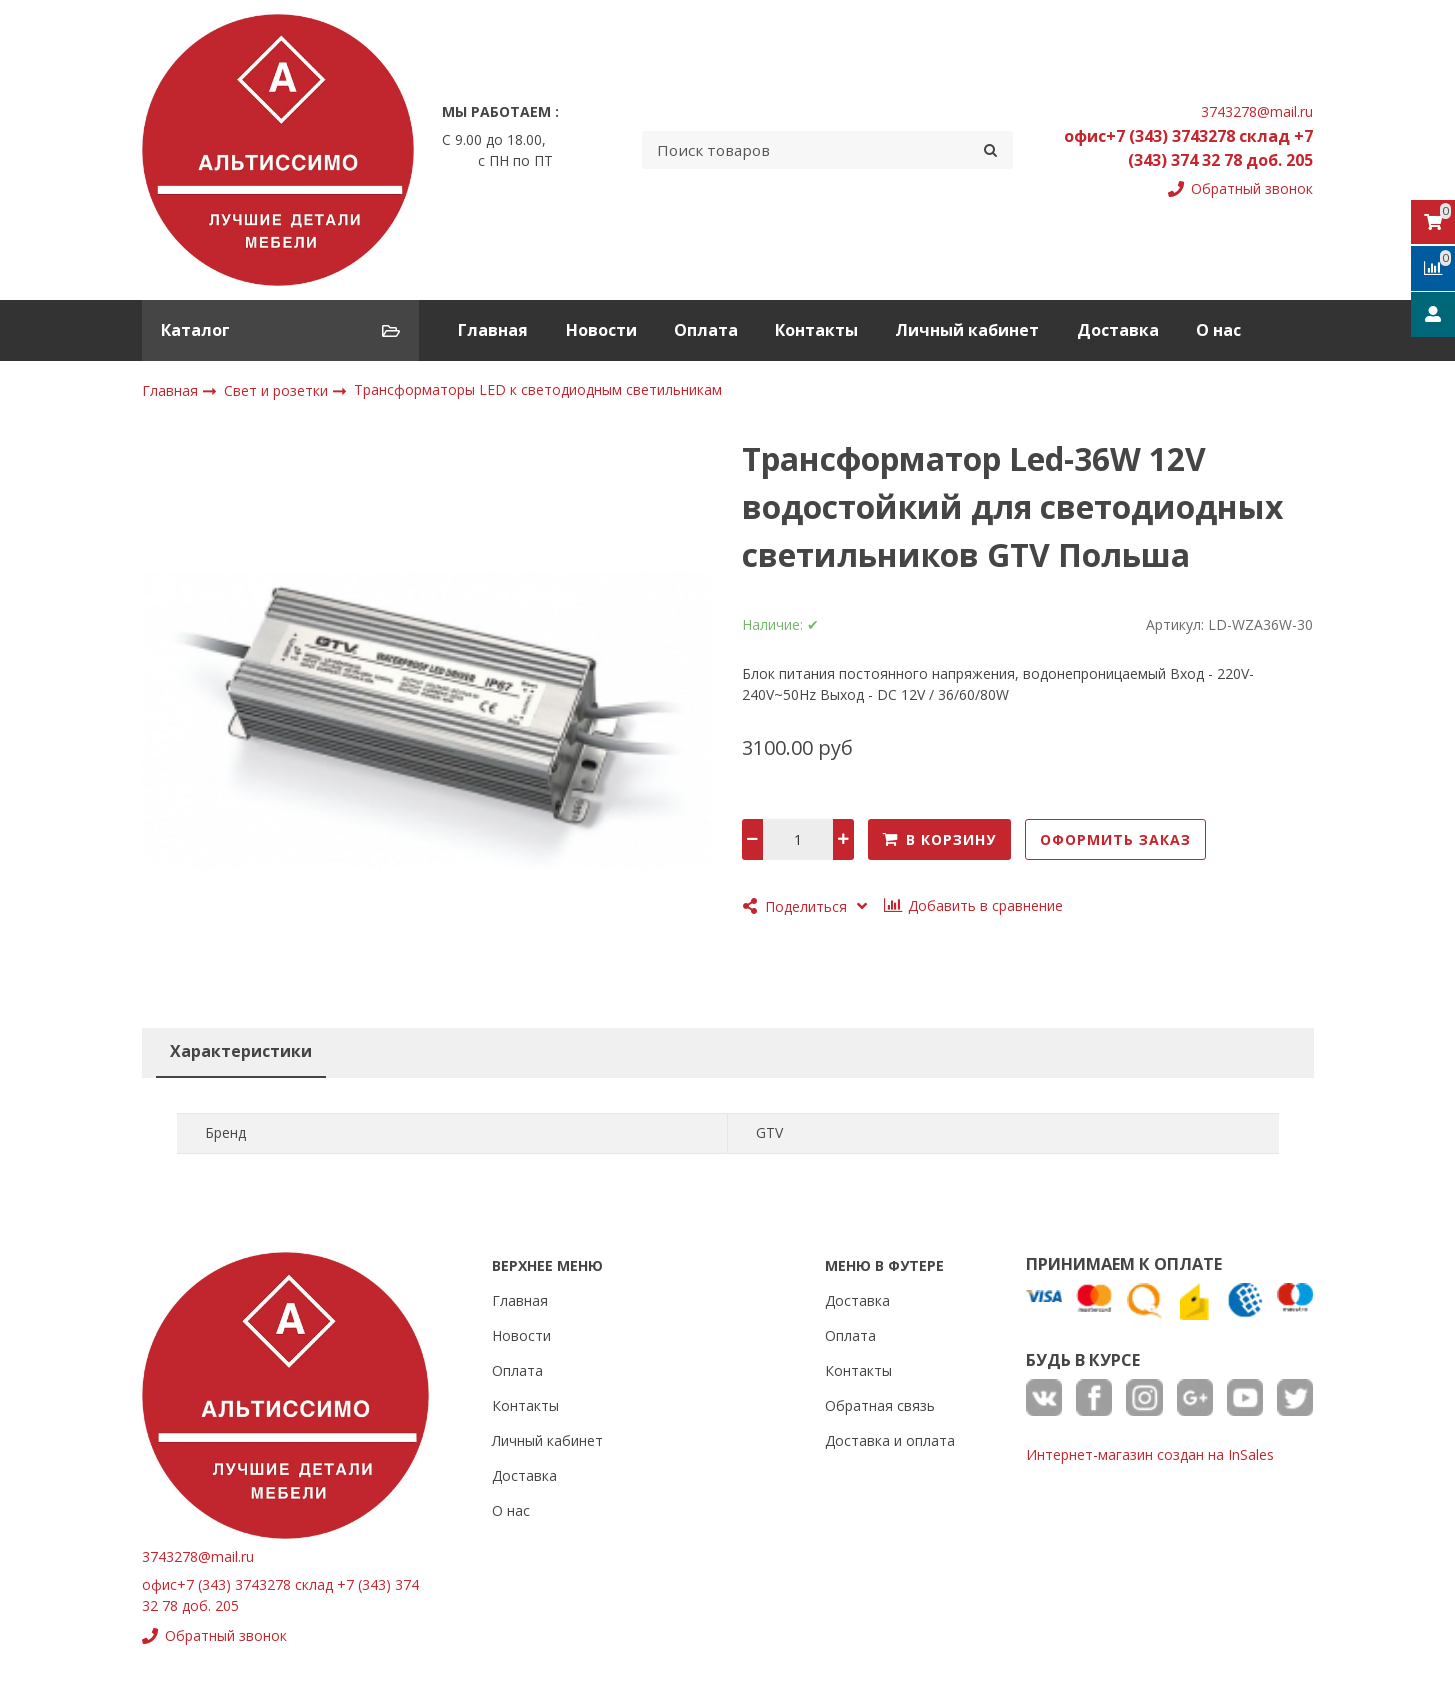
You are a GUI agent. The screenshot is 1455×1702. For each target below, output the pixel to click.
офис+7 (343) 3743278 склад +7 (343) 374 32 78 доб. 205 (1188, 148)
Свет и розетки (278, 390)
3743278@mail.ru (1257, 111)
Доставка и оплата (890, 1440)
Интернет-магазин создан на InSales (1150, 1454)
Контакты (816, 330)
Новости (601, 330)
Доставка (1118, 330)
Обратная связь (880, 1405)
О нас (1218, 330)
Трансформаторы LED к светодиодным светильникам (538, 390)
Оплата (706, 330)
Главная (493, 330)
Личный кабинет (967, 330)
